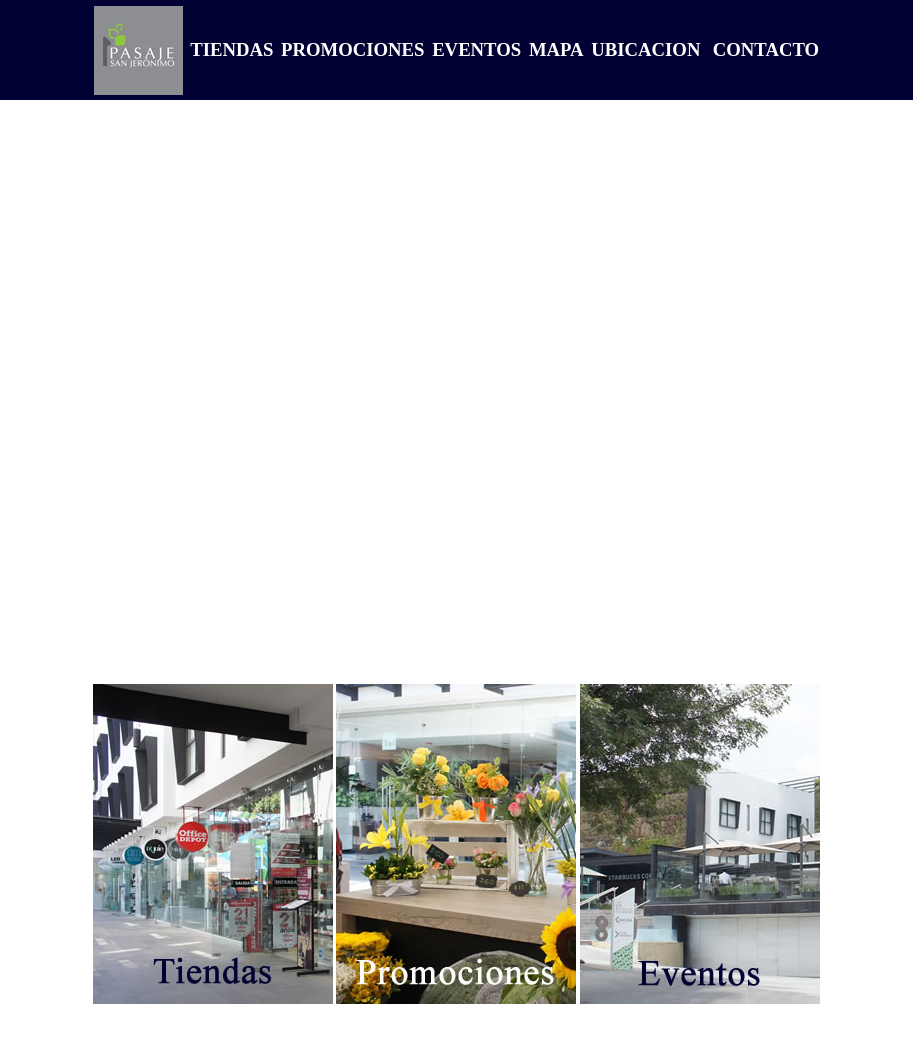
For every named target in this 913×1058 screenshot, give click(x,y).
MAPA (553, 49)
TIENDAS (230, 49)
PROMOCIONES (350, 49)
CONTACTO (766, 49)
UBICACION (644, 49)
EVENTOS (474, 49)
